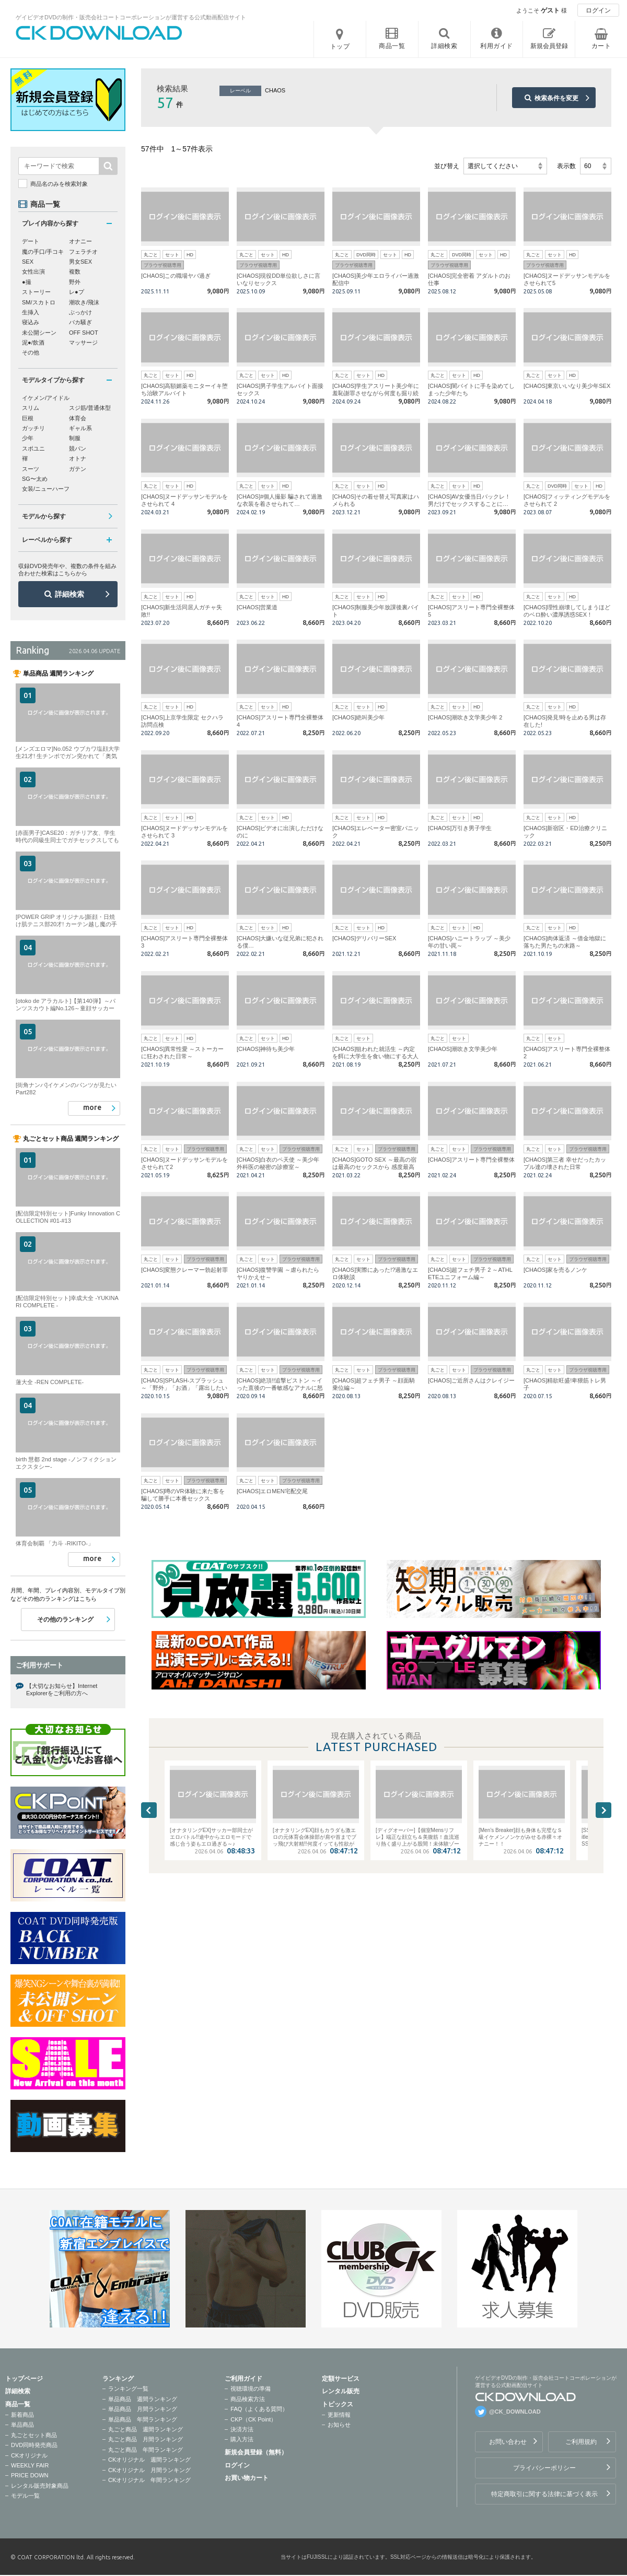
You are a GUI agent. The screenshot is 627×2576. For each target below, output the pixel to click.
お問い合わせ (508, 2441)
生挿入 (30, 312)
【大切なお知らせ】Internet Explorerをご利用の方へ (61, 1689)
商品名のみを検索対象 (59, 184)
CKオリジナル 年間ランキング (149, 2480)
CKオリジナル (29, 2455)
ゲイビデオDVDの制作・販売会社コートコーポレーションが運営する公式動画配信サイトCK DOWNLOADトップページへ (99, 33)
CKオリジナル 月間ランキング (149, 2470)
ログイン (598, 10)
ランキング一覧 (128, 2388)
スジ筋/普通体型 (90, 408)
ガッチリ (33, 428)
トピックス (337, 2404)
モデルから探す (44, 516)
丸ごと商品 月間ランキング (145, 2439)
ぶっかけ (80, 312)
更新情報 (339, 2415)
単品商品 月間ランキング (142, 2409)
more (92, 1107)
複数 (74, 271)
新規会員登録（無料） (256, 2452)
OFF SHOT (83, 332)
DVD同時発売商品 (34, 2445)
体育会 (77, 418)
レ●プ (76, 292)
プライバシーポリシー (544, 2468)
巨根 (27, 418)
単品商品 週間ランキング (142, 2399)
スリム (30, 408)
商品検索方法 (247, 2399)
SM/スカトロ (38, 302)
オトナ (77, 458)
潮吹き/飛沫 (84, 302)
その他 (30, 352)
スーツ (30, 469)
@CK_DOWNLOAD (515, 2411)
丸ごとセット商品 (34, 2435)
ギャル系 (80, 428)
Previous (149, 1810)
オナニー (80, 241)
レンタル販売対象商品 (39, 2486)
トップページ (24, 2378)
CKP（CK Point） (253, 2419)
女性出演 (33, 271)
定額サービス (340, 2378)
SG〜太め (35, 479)
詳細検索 (69, 594)
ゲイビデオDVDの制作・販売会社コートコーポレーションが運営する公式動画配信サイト (131, 17)
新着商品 (22, 2415)
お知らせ (339, 2424)
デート (30, 241)
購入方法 (241, 2439)
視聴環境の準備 (250, 2388)
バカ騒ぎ (80, 322)
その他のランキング (65, 1619)
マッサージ (83, 342)
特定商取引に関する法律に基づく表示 (544, 2494)
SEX (27, 261)
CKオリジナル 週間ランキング (149, 2459)
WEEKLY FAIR (30, 2465)
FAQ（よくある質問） (259, 2409)
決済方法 (241, 2429)
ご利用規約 (581, 2441)
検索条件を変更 (556, 98)
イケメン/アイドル (45, 398)
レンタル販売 (340, 2391)
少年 (27, 438)
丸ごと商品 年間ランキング (145, 2450)
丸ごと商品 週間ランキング (145, 2429)
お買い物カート (247, 2478)
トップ (340, 46)
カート (601, 46)
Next (603, 1810)
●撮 (26, 282)
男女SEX (80, 261)
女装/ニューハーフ (45, 489)
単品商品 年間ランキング (142, 2419)
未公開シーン (39, 332)
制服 (74, 438)
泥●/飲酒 (33, 342)
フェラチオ (83, 252)
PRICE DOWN (30, 2475)
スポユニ (33, 448)
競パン (77, 448)
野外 (74, 282)
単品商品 (22, 2424)
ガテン (77, 469)
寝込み (30, 322)
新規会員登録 (549, 46)
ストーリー (36, 292)
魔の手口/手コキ (43, 252)
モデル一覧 (25, 2495)
